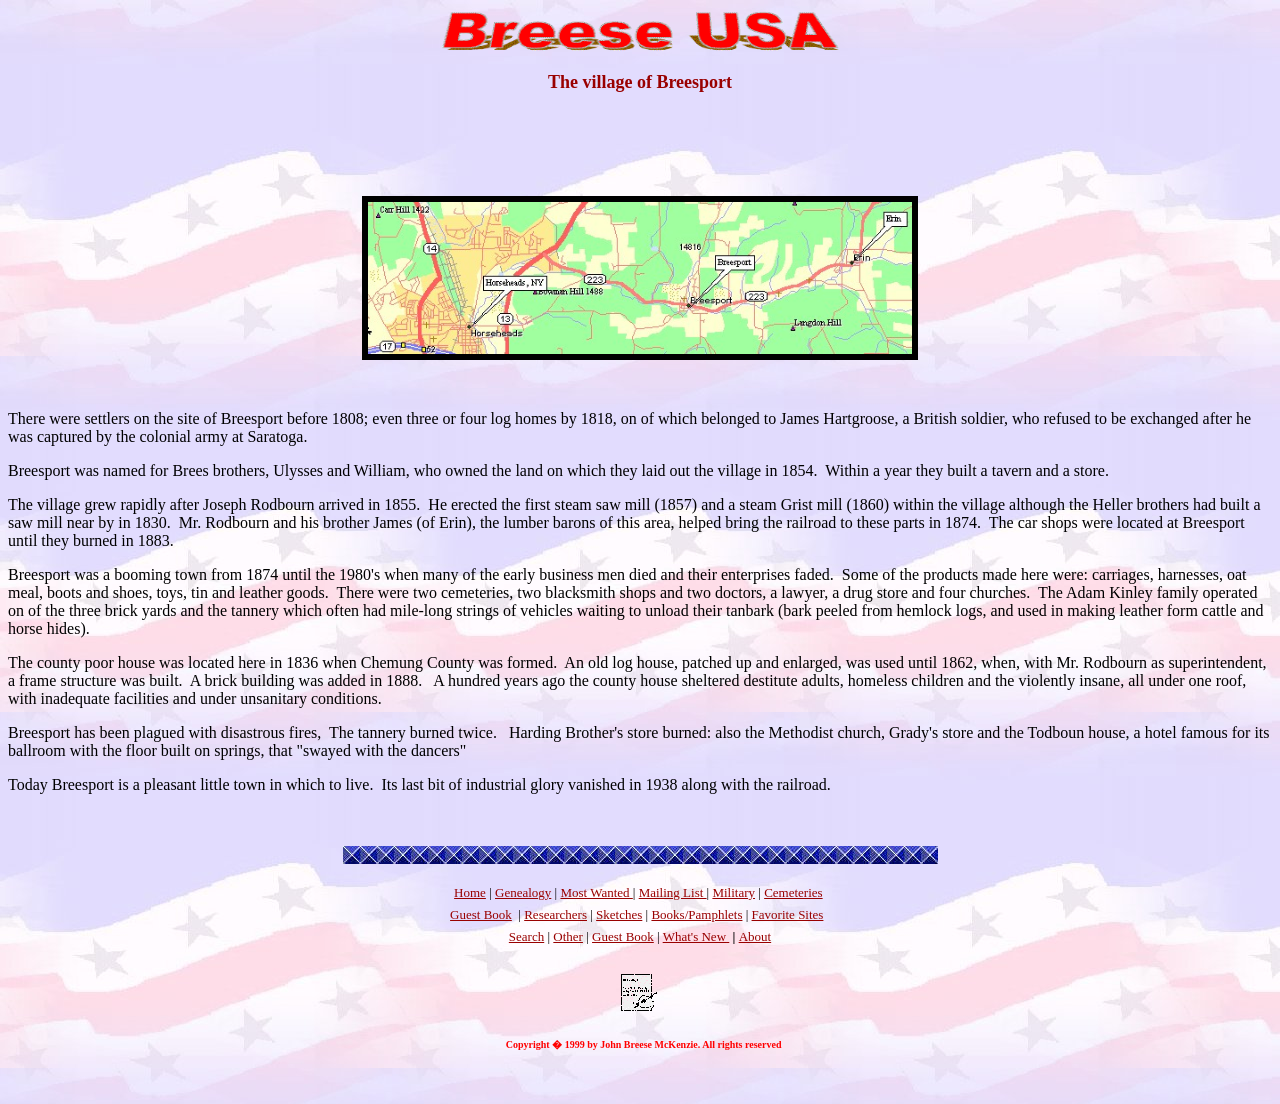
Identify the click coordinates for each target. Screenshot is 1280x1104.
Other (568, 936)
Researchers (555, 914)
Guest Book (481, 914)
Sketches (619, 914)
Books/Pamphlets (696, 914)
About (755, 936)
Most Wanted (596, 892)
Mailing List (673, 892)
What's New (696, 936)
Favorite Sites (788, 914)
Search (526, 936)
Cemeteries (793, 892)
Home (470, 892)
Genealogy (523, 892)
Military (733, 892)
